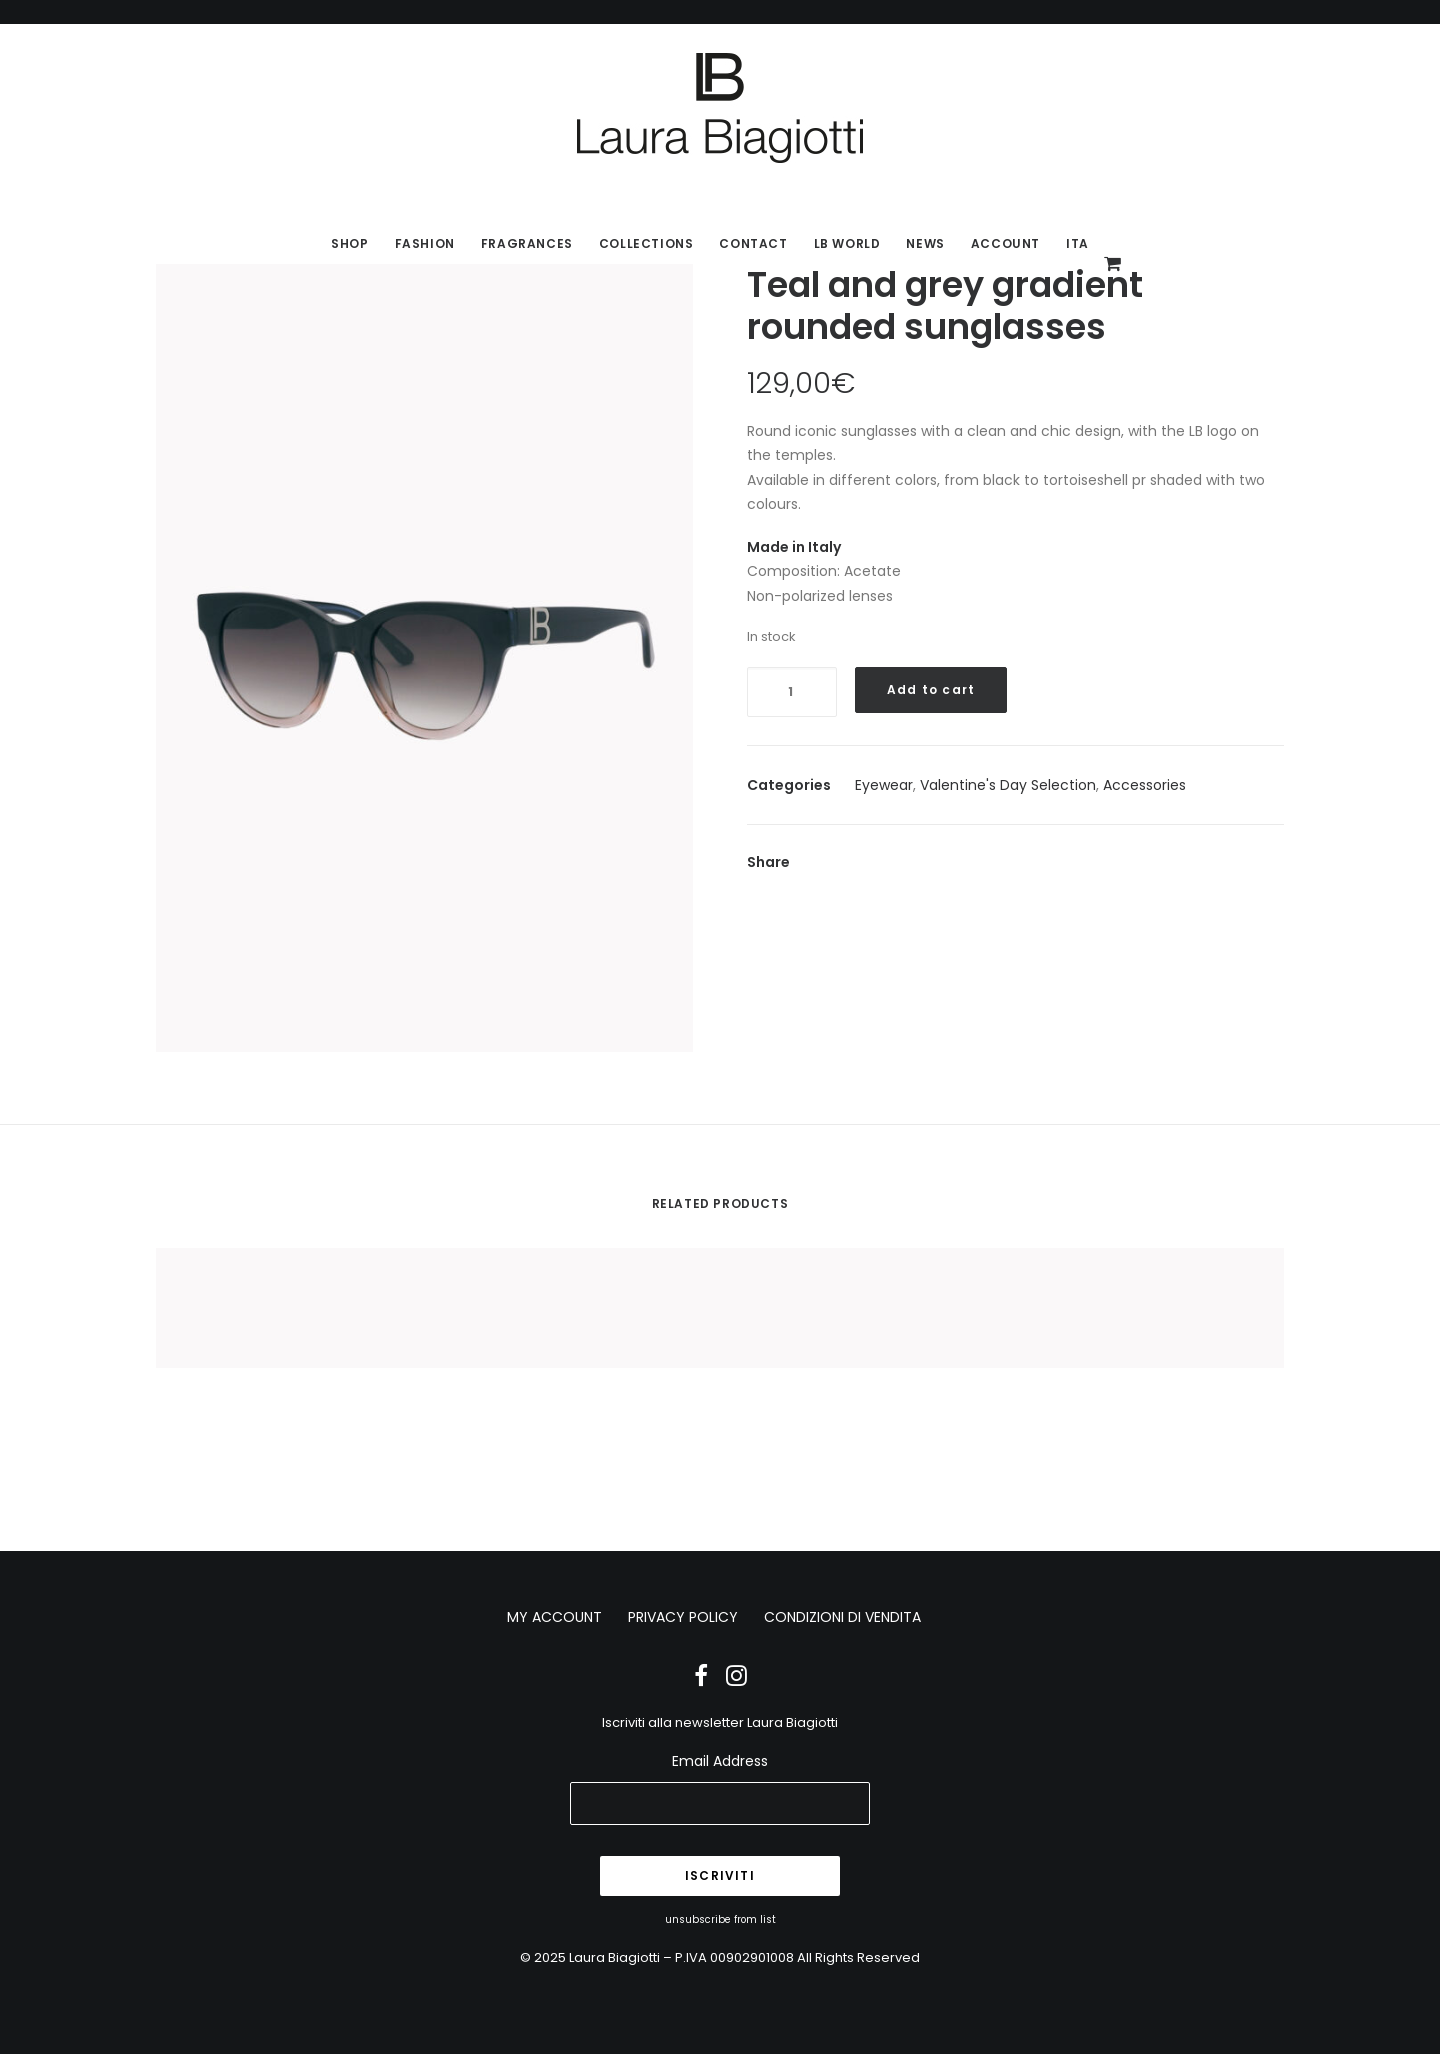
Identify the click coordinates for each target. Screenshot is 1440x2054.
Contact (753, 243)
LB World (847, 243)
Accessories (1144, 785)
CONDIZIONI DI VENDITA (842, 1617)
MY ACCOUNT (554, 1617)
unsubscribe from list (720, 1919)
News (925, 243)
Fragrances (527, 243)
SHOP (349, 243)
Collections (646, 243)
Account (1005, 243)
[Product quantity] (792, 692)
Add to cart (931, 689)
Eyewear (884, 785)
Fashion (425, 243)
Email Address (720, 1761)
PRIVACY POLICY (683, 1617)
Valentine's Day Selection (1008, 785)
